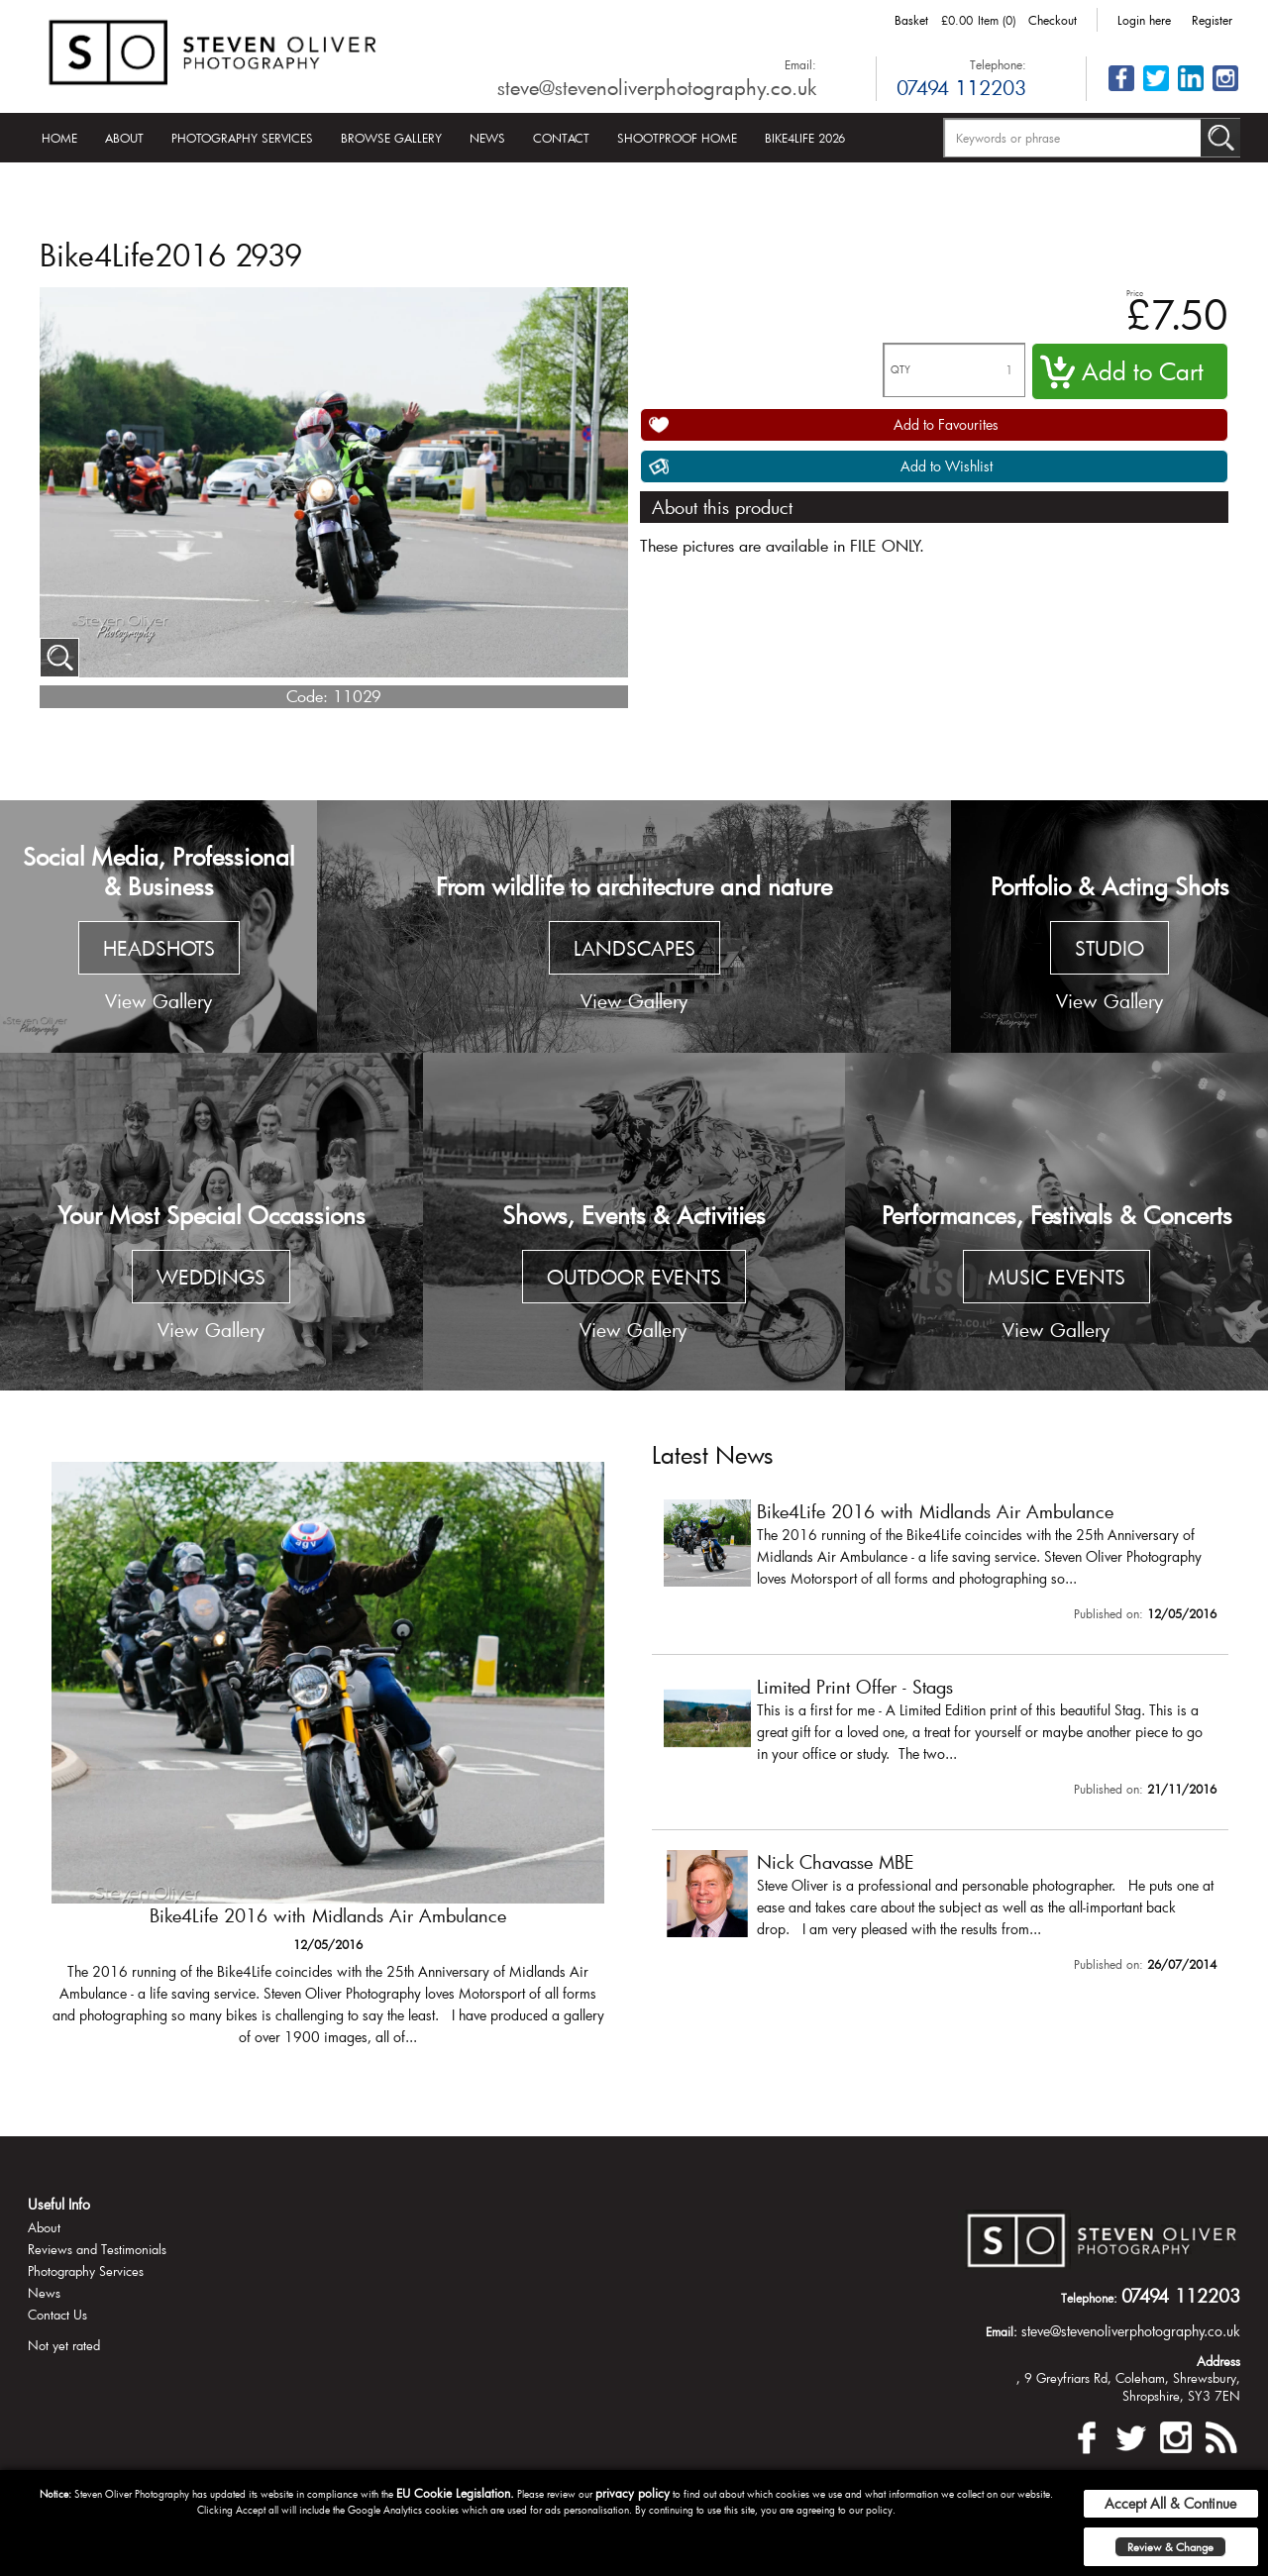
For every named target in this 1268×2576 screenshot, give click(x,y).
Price (1134, 292)
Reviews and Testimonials (97, 2249)
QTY (900, 369)
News (487, 138)
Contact (561, 138)
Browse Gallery (391, 138)
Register (1212, 20)
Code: (307, 695)
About (124, 138)
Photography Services (242, 138)
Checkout (1052, 20)
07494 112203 (961, 87)
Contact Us (57, 2314)
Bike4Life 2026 (805, 138)
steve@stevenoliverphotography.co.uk (656, 87)
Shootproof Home (677, 138)
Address (1218, 2361)
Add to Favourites (946, 424)
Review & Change (1170, 2546)
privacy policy (632, 2493)
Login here (1144, 20)
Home (59, 138)
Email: (800, 64)
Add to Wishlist (946, 466)
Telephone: (998, 64)
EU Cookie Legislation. (455, 2493)
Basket (911, 20)
